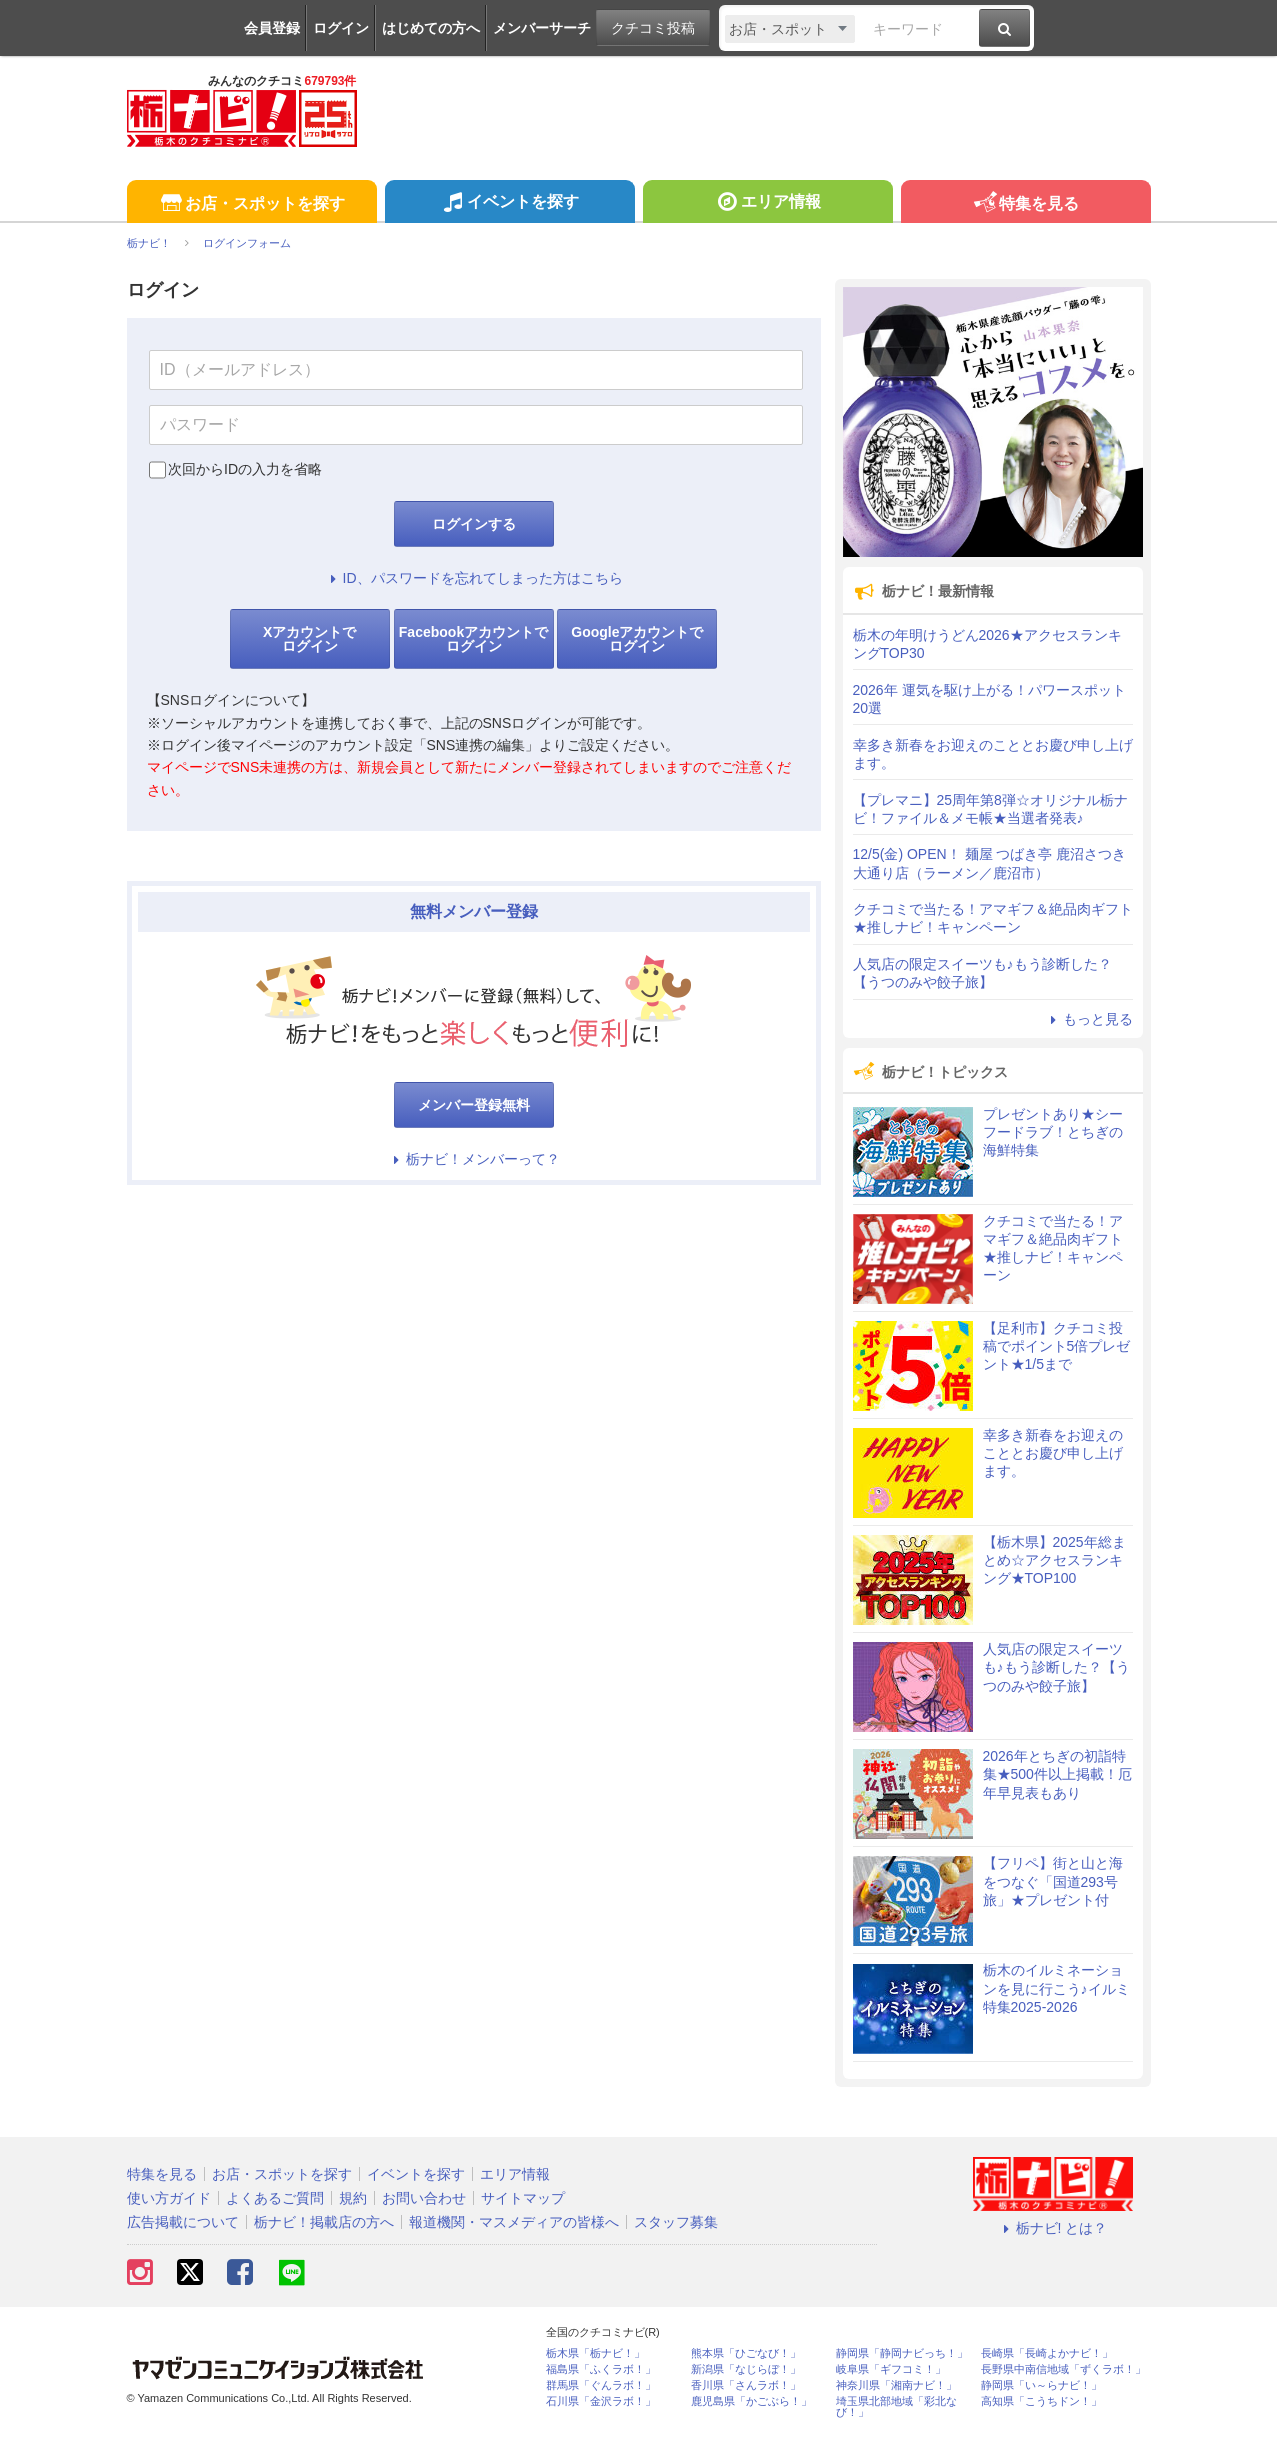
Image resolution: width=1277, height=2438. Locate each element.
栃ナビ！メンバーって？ (474, 1159)
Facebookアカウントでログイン (473, 639)
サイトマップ (523, 2198)
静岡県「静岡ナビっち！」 (902, 2353)
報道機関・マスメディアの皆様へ (514, 2222)
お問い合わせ (424, 2198)
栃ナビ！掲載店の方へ (324, 2222)
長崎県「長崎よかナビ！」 (1047, 2353)
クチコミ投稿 (653, 28)
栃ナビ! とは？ (1053, 2228)
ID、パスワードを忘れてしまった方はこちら (474, 578)
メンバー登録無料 (474, 1105)
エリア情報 (767, 204)
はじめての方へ (431, 28)
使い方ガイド (169, 2198)
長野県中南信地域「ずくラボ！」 (1063, 2369)
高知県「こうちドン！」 (1041, 2401)
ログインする (474, 524)
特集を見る (1025, 204)
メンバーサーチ (542, 28)
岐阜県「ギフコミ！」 (891, 2369)
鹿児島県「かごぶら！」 (751, 2401)
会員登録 (272, 28)
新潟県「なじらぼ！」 (746, 2369)
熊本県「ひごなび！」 (746, 2353)
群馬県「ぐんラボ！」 (601, 2385)
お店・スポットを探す (251, 204)
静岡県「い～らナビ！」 (1041, 2385)
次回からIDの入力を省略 (245, 469)
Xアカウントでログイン (309, 639)
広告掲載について (183, 2222)
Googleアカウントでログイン (637, 639)
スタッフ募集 (676, 2222)
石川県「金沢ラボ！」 (601, 2401)
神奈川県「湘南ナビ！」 (896, 2385)
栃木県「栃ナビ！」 (595, 2353)
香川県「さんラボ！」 (746, 2385)
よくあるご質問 (275, 2198)
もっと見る (1089, 1019)
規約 (353, 2198)
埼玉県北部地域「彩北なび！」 (896, 2407)
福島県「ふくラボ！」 (601, 2369)
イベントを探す (509, 204)
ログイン (341, 28)
